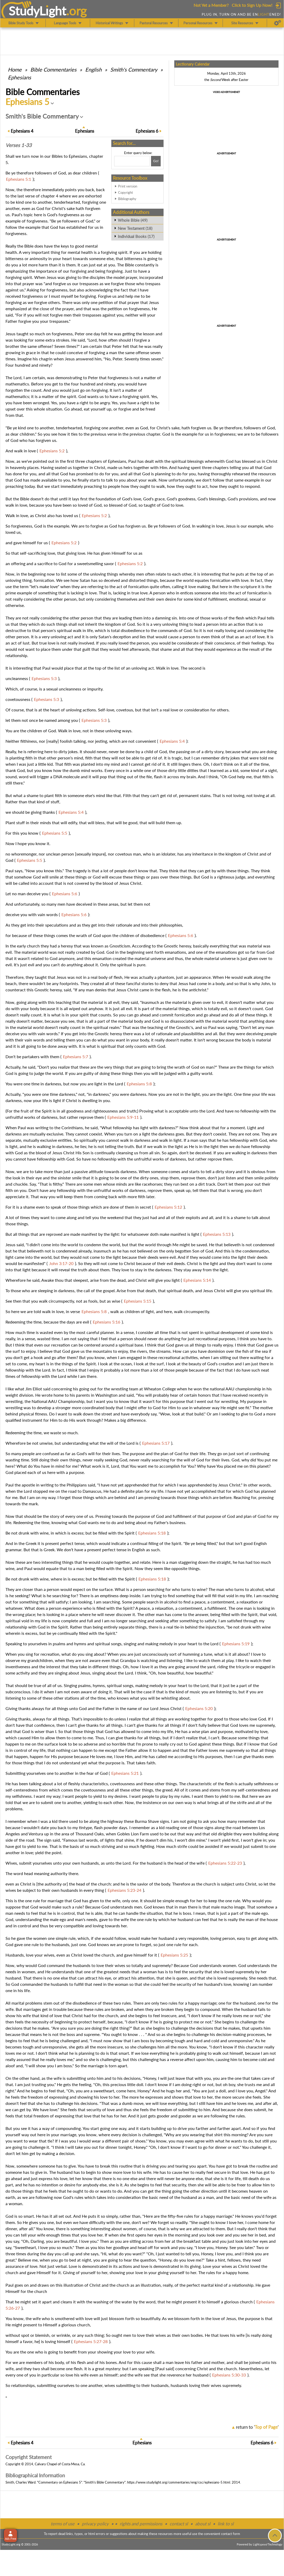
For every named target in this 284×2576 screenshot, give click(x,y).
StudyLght (37, 10)
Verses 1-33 (18, 145)
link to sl (226, 2523)
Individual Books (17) (136, 236)
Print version (127, 186)
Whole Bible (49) (132, 220)
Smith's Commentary (133, 69)
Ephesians (19, 77)
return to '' (257, 2427)
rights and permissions (141, 2523)
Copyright (125, 192)
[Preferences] (277, 23)
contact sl (179, 2523)
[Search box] (132, 161)
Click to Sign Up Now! (252, 5)
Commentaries (53, 69)
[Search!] (156, 161)
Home (15, 69)
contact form (230, 2534)
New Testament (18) (135, 228)
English (93, 69)
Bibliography (127, 199)
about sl (202, 2523)
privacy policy (95, 2523)
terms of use (62, 2523)
